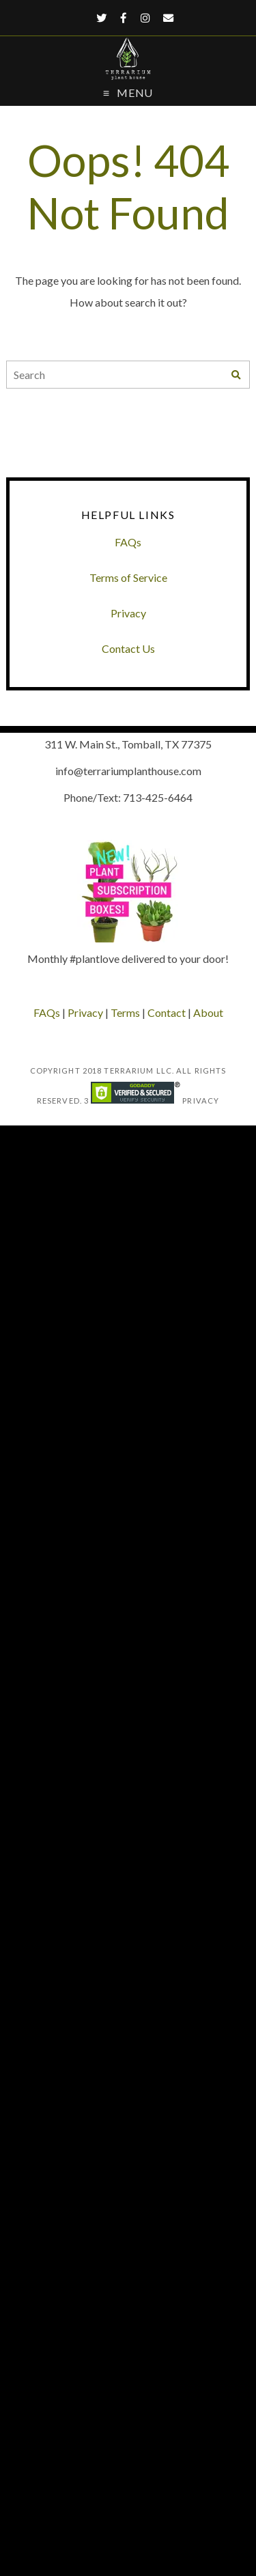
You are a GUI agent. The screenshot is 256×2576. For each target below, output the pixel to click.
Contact (166, 1012)
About (208, 1012)
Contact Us (128, 648)
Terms (125, 1012)
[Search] (236, 375)
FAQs (128, 541)
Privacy (128, 612)
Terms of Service (128, 577)
